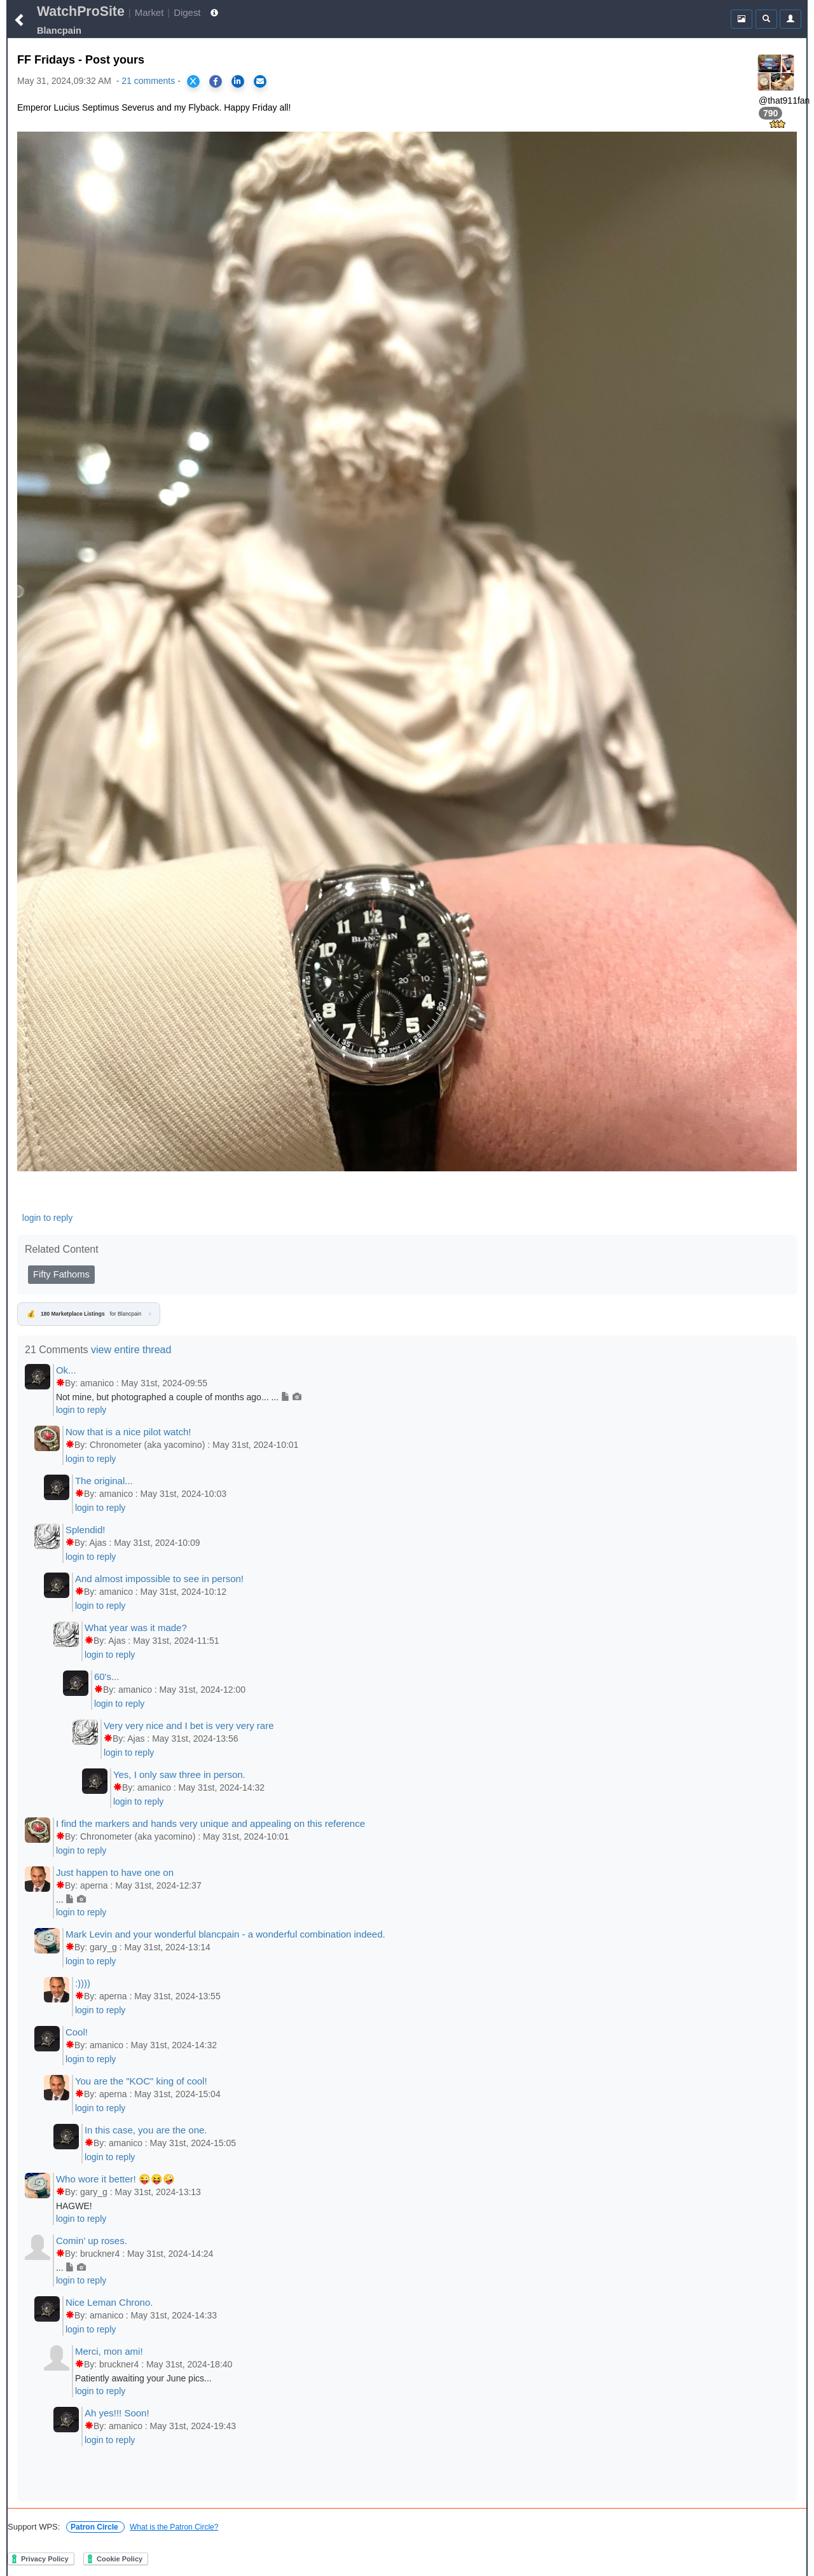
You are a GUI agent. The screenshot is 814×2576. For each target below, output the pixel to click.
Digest (187, 12)
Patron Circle (95, 2527)
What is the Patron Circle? (174, 2527)
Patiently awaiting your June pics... (143, 2378)
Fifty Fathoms (61, 1274)
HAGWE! (74, 2206)
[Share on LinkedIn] (237, 81)
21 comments (148, 81)
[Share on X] (193, 81)
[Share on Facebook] (215, 81)
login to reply (47, 1218)
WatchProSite (81, 11)
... (71, 1899)
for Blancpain (89, 1314)
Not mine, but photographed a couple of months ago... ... (178, 1397)
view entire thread (131, 1349)
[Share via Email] (260, 81)
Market (149, 12)
